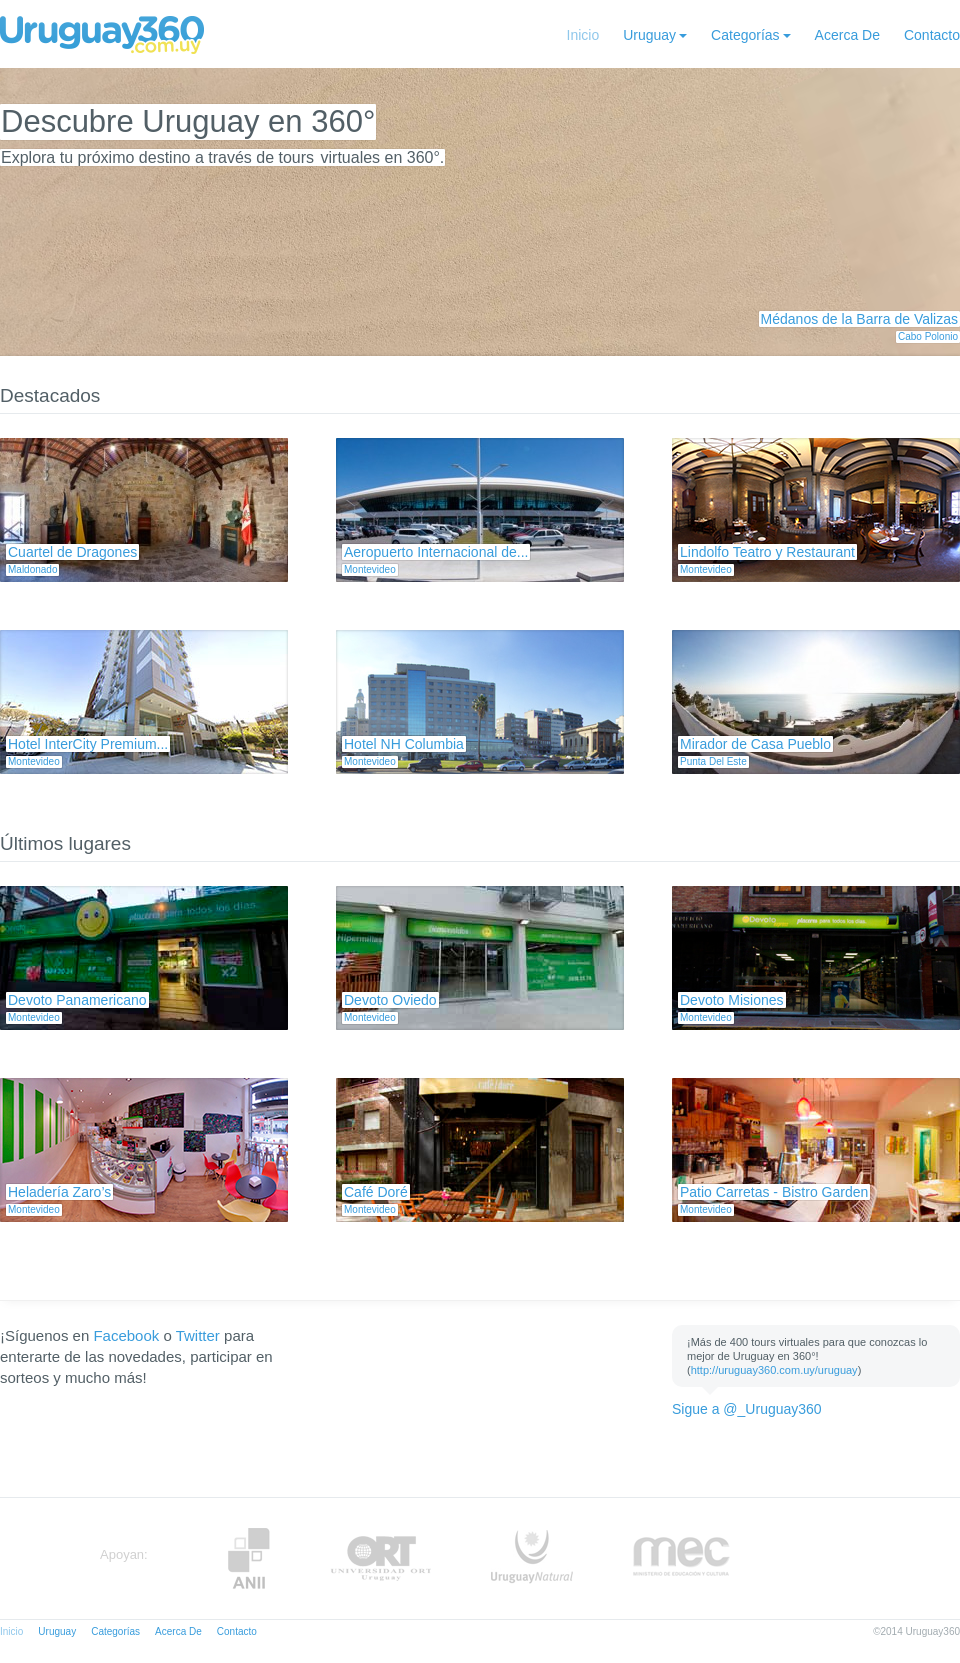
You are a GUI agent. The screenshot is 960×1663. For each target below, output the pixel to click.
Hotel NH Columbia (404, 744)
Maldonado (32, 569)
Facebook (126, 1335)
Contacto (932, 35)
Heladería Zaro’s (59, 1192)
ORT (380, 1558)
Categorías (745, 35)
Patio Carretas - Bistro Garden (774, 1192)
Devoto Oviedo (390, 1000)
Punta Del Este (713, 761)
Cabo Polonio (928, 336)
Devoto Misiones (732, 1000)
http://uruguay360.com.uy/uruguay (774, 1370)
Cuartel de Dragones (72, 552)
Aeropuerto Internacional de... (436, 552)
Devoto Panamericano (77, 1000)
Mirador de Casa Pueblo (755, 744)
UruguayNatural (532, 1558)
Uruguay (649, 35)
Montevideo (370, 569)
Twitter (198, 1335)
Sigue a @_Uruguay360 (747, 1409)
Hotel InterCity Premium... (88, 744)
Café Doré (376, 1192)
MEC (681, 1558)
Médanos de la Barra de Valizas (859, 319)
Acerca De (847, 35)
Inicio (583, 35)
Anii (249, 1558)
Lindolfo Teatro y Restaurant (767, 552)
